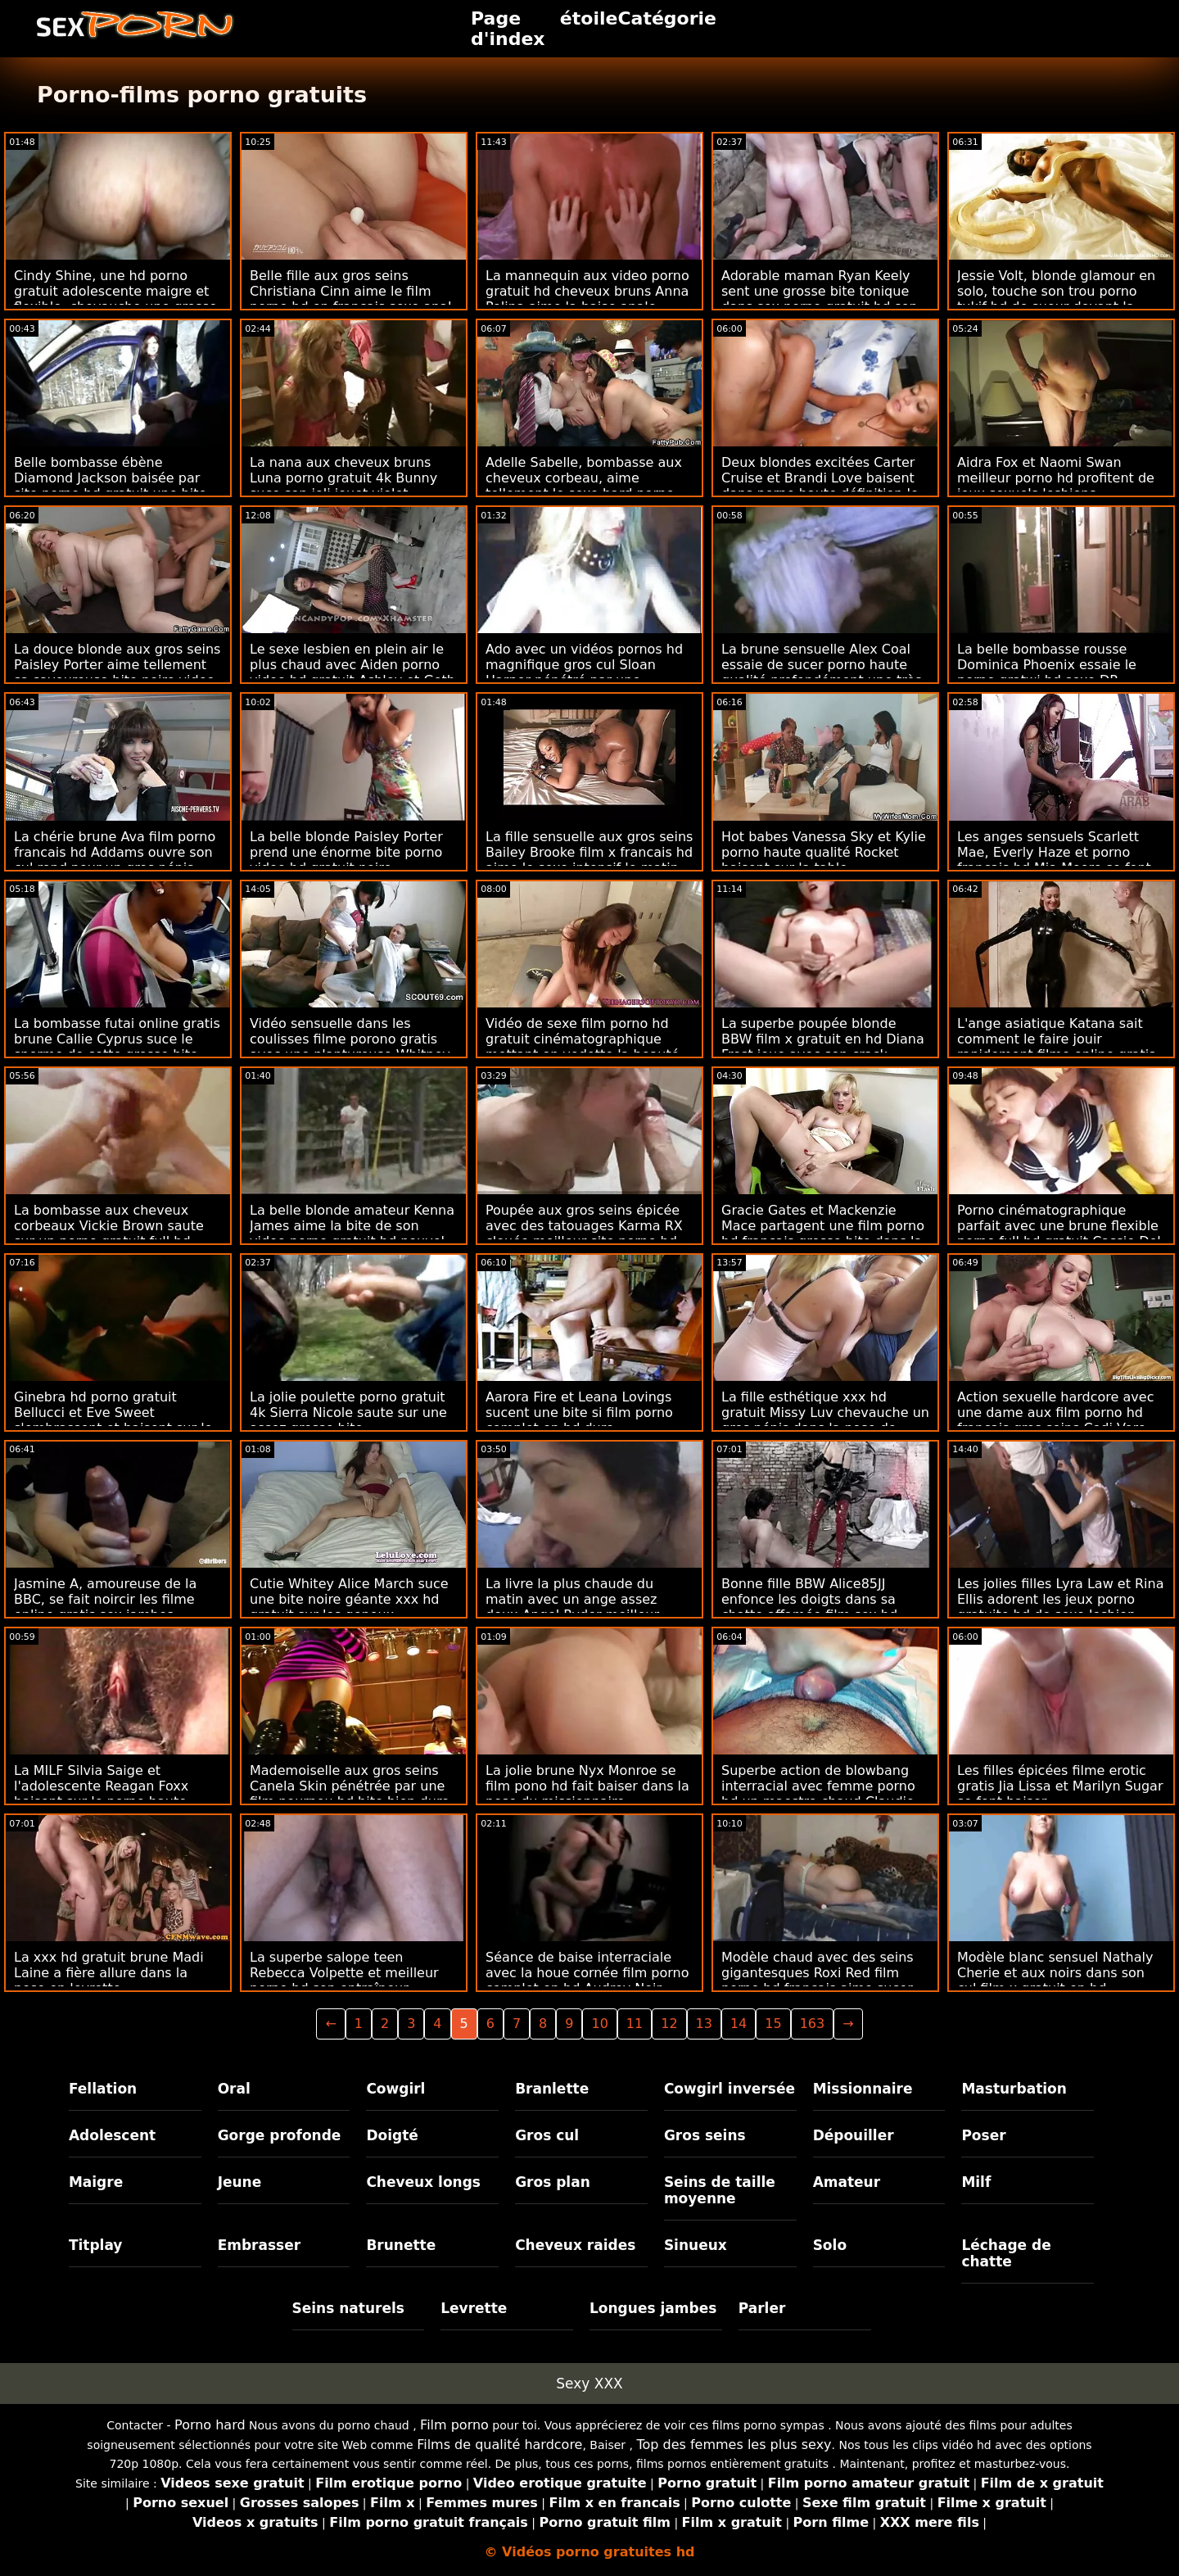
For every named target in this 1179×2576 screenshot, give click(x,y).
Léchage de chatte (1005, 2253)
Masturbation (1014, 2088)
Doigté (392, 2135)
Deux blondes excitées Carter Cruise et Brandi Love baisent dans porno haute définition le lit (820, 486)
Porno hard (210, 2425)
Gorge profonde (279, 2135)
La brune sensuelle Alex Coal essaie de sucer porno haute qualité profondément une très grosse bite (821, 672)
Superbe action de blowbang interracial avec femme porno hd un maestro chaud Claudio (818, 1786)
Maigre (96, 2182)
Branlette (552, 2088)
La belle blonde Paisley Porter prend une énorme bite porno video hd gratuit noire (346, 852)
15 (773, 2023)
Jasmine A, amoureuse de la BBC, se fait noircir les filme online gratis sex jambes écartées (105, 1607)
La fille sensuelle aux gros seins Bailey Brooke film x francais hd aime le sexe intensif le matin (589, 852)
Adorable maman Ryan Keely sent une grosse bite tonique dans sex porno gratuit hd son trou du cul (819, 299)
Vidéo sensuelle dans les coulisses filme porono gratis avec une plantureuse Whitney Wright (350, 1047)
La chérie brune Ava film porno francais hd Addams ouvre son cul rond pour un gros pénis (114, 852)
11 (634, 2023)
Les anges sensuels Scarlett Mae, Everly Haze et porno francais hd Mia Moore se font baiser (1054, 860)
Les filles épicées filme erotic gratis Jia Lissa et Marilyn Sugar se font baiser (1060, 1786)
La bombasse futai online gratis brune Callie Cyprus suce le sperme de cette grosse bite (117, 1039)
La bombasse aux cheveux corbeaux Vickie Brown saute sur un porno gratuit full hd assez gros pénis (109, 1233)
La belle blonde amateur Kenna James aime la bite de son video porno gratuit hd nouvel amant (352, 1233)
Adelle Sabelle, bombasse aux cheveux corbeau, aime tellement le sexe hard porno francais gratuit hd (584, 486)
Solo (830, 2245)
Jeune (240, 2182)
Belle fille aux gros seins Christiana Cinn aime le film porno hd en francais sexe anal (350, 291)
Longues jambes (653, 2308)
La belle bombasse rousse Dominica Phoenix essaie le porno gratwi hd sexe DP (1046, 664)
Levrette (473, 2308)
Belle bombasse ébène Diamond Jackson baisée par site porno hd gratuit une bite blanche (110, 486)
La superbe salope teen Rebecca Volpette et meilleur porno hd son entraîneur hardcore (344, 1980)
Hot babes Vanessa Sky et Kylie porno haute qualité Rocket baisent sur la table (823, 852)
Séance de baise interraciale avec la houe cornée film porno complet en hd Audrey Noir (587, 1972)
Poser (983, 2135)
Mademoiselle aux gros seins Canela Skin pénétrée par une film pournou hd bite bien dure (349, 1786)
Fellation (103, 2088)
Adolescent (112, 2135)
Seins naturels (348, 2308)
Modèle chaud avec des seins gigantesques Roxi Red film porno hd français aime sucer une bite (817, 1980)
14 (738, 2023)
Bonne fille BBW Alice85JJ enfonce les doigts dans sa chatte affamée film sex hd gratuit (809, 1607)
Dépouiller (853, 2135)
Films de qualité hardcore (499, 2444)
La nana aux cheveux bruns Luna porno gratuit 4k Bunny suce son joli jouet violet (343, 478)
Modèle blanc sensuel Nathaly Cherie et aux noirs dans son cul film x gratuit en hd (1055, 1972)
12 (669, 2023)
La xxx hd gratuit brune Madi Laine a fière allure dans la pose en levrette (109, 1972)
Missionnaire (863, 2088)
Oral (234, 2088)
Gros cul (547, 2135)
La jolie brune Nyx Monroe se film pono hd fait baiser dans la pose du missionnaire (587, 1786)
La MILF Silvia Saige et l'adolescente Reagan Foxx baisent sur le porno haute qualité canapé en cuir (101, 1794)
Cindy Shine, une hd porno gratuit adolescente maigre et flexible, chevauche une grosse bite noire (115, 299)
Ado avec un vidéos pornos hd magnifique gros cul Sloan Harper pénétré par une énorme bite (584, 672)
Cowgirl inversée (729, 2088)
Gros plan (552, 2182)
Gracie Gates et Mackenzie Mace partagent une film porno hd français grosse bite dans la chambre (822, 1233)
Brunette (401, 2245)
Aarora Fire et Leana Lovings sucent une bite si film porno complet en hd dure (579, 1412)
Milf (976, 2182)
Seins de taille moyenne (719, 2190)
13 (704, 2023)
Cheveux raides (575, 2245)
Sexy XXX (589, 2383)
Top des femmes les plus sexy (733, 2444)
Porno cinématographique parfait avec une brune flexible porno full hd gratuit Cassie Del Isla (1059, 1233)
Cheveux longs (423, 2182)
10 (599, 2023)
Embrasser (259, 2245)
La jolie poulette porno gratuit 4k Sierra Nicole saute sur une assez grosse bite (348, 1412)
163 (812, 2023)
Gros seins (705, 2135)
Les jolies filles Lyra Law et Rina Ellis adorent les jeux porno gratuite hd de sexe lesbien (1060, 1599)
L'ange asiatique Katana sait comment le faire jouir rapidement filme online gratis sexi (1056, 1047)
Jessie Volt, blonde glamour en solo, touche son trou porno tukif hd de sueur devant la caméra (1056, 299)
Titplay (96, 2245)
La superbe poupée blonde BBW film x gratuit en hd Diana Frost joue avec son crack (822, 1039)
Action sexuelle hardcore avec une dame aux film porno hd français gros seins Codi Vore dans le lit (1055, 1420)
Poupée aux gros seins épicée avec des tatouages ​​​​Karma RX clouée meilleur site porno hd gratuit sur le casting (584, 1233)
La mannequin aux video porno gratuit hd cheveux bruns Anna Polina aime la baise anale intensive (587, 299)
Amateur (847, 2182)
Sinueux (695, 2245)
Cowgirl (395, 2088)
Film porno (454, 2425)
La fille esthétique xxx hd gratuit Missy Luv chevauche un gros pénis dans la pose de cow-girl (825, 1420)
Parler (762, 2308)
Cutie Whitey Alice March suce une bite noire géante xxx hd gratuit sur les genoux (349, 1599)
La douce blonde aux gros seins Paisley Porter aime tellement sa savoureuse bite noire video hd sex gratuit (117, 672)
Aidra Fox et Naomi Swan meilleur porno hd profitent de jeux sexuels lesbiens (1055, 478)
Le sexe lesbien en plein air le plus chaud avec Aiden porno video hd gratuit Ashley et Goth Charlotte (352, 672)
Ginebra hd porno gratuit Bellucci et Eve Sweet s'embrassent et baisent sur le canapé (113, 1420)
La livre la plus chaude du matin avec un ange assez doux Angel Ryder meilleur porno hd (572, 1607)
